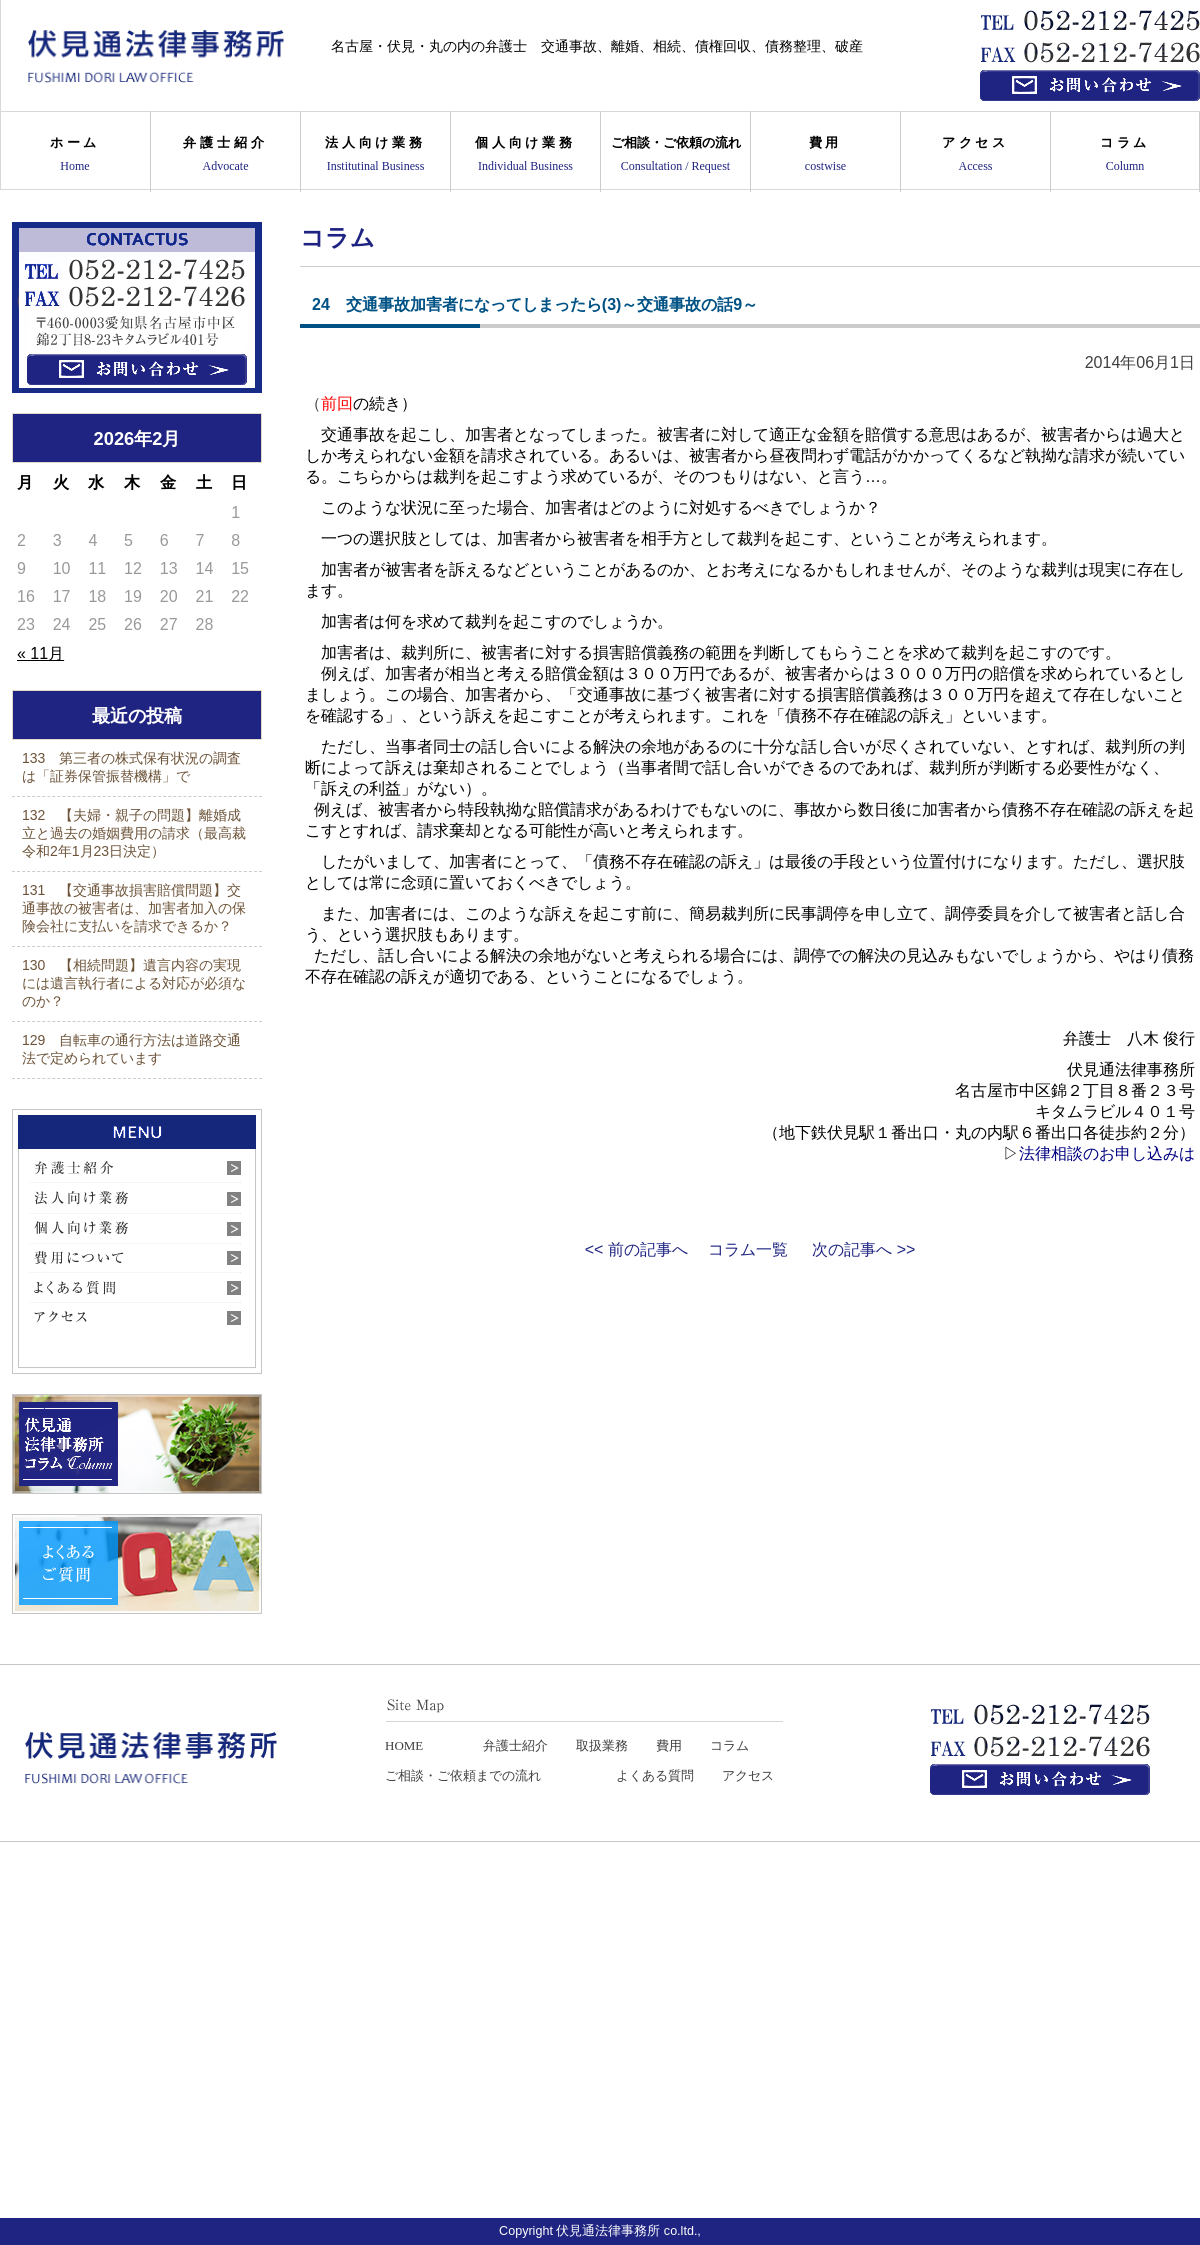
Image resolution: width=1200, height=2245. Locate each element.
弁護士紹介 (225, 153)
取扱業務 (602, 1745)
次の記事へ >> (863, 1249)
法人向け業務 (375, 153)
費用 (825, 153)
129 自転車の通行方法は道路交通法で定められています (131, 1049)
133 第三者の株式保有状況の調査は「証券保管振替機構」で (131, 767)
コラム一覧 (748, 1249)
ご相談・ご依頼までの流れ (463, 1775)
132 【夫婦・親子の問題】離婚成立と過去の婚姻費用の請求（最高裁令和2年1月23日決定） (134, 833)
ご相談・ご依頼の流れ (675, 153)
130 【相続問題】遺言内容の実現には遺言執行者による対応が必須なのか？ (134, 983)
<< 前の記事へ (636, 1249)
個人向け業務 (525, 153)
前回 (337, 403)
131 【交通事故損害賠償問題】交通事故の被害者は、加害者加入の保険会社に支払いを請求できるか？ (134, 908)
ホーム (75, 153)
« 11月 (40, 653)
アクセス (975, 153)
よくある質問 (655, 1775)
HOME (404, 1745)
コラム (1125, 153)
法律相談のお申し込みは (1107, 1153)
